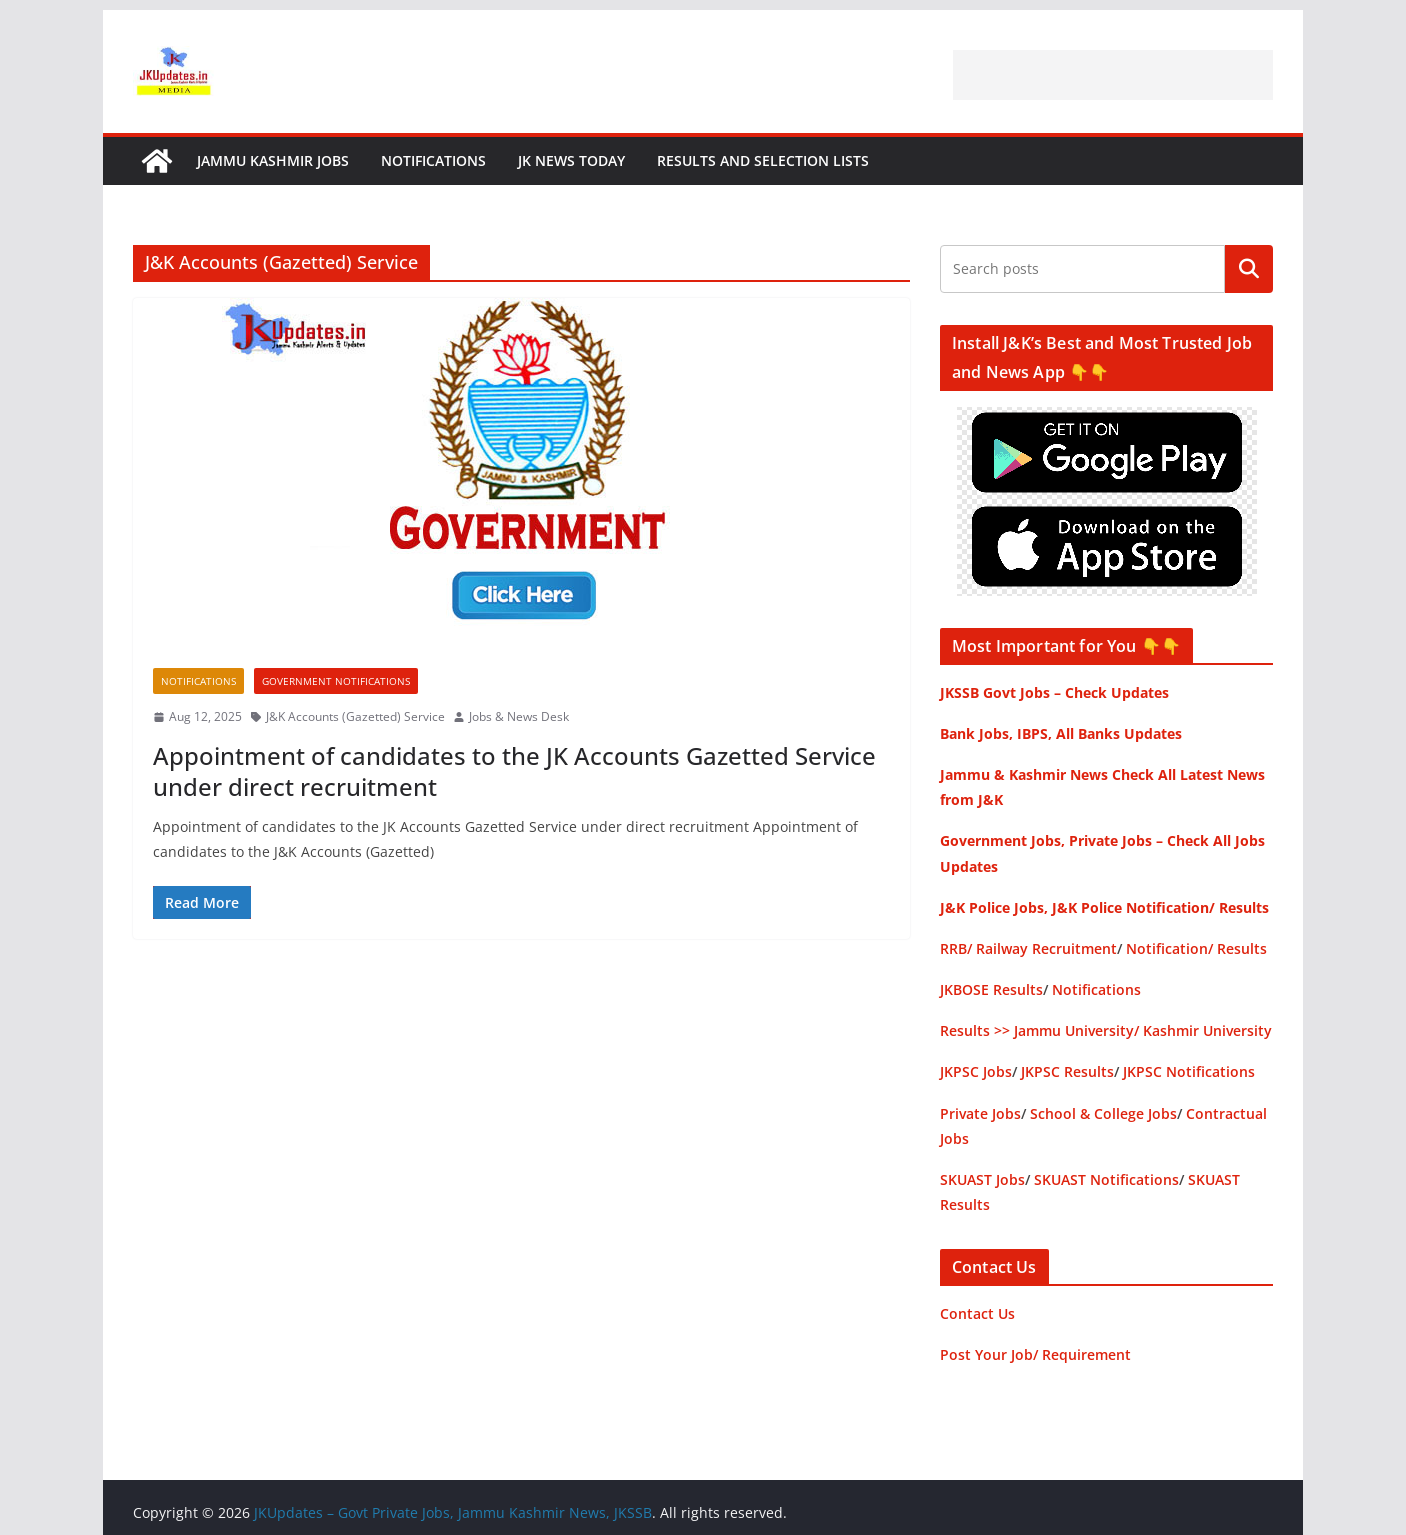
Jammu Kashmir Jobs (273, 160)
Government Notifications (336, 681)
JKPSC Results (1067, 1071)
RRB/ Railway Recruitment (1028, 948)
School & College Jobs (1103, 1113)
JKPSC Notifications (1189, 1071)
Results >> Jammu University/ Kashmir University (1106, 1030)
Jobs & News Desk (519, 716)
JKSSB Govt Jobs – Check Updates (1054, 692)
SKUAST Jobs (982, 1179)
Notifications (433, 160)
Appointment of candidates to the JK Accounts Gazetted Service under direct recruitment (514, 771)
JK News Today (571, 160)
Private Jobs (980, 1113)
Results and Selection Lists (763, 160)
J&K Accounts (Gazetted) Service (355, 716)
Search (1249, 269)
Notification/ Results (1196, 948)
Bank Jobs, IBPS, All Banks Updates (1061, 733)
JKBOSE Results (991, 989)
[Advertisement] (1113, 75)
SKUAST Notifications (1106, 1179)
